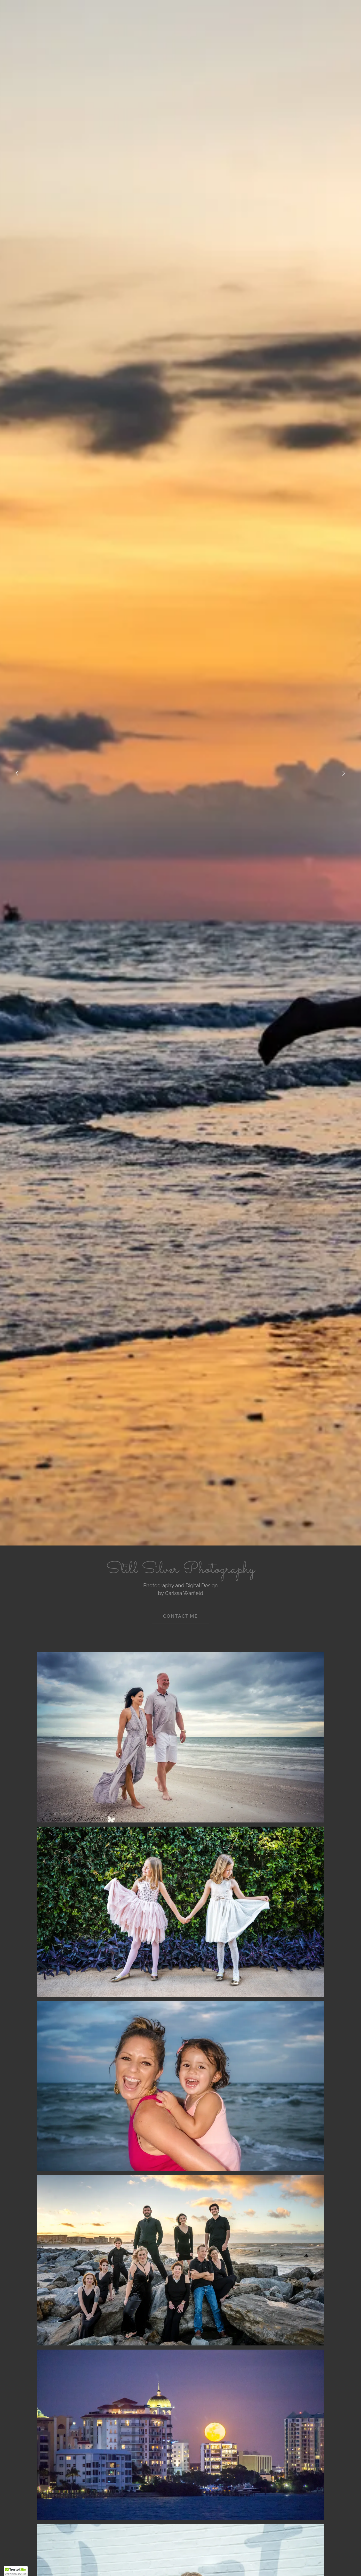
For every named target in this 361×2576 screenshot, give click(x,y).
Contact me (180, 1616)
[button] (16, 2571)
